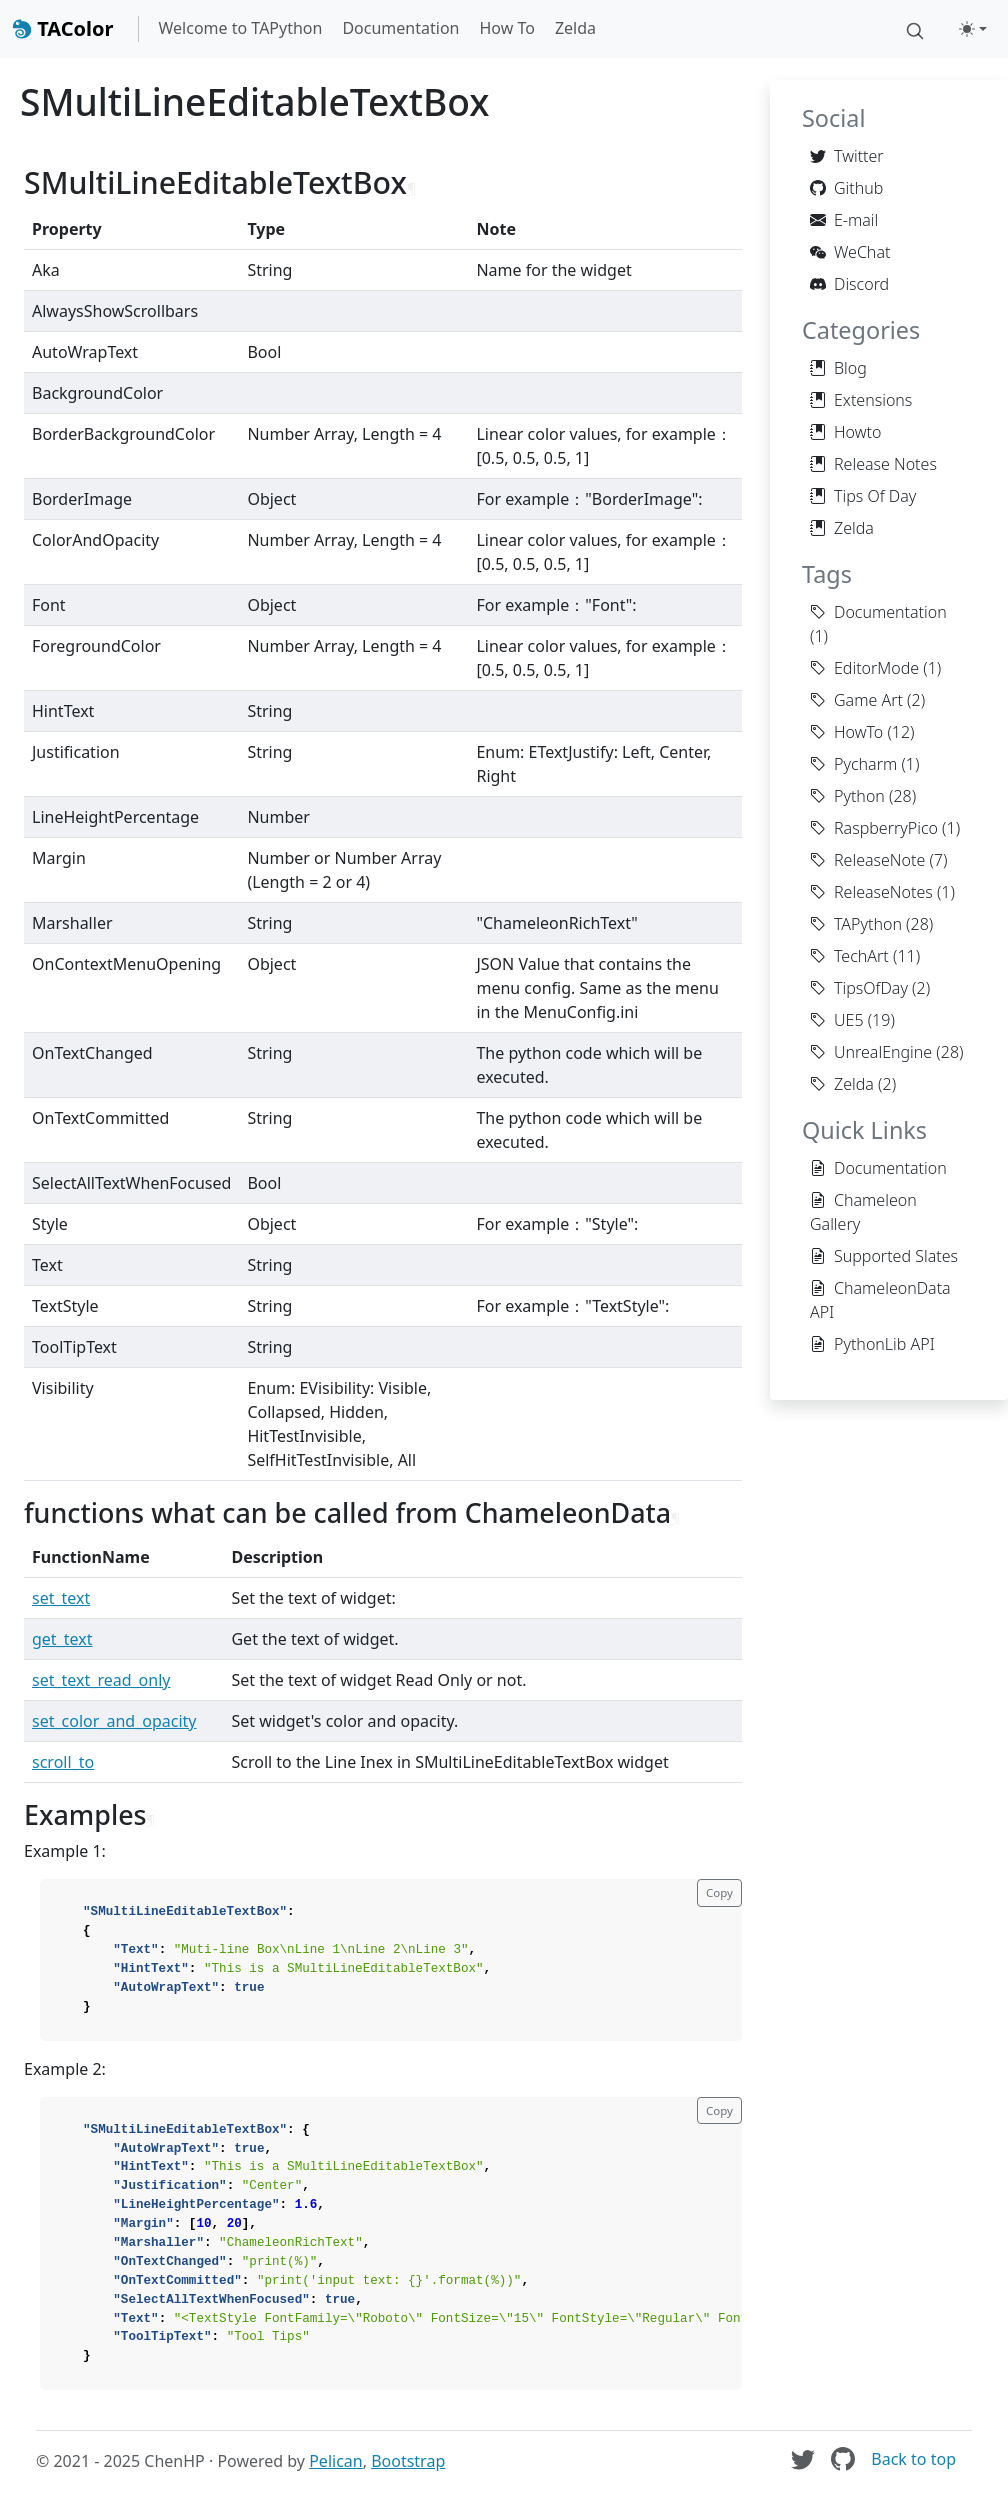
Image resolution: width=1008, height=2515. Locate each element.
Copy (719, 1892)
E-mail (844, 220)
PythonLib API (872, 1344)
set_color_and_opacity (114, 1721)
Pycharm (853, 764)
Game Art (856, 700)
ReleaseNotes (871, 892)
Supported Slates (884, 1256)
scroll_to (63, 1762)
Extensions (861, 400)
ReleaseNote (867, 860)
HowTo (846, 732)
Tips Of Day (863, 496)
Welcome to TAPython (241, 28)
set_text (61, 1598)
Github (846, 188)
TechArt (849, 956)
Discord (849, 284)
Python (847, 796)
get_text (62, 1639)
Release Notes (873, 464)
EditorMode (864, 668)
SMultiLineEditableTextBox (254, 101)
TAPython (856, 924)
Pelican (336, 2461)
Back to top (913, 2459)
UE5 (837, 1020)
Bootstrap (408, 2461)
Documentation (400, 28)
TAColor (63, 28)
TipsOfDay (859, 988)
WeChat (850, 252)
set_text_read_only (101, 1680)
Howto (845, 432)
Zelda (575, 28)
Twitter (847, 156)
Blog (838, 368)
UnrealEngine (871, 1052)
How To (506, 28)
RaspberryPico (874, 828)
